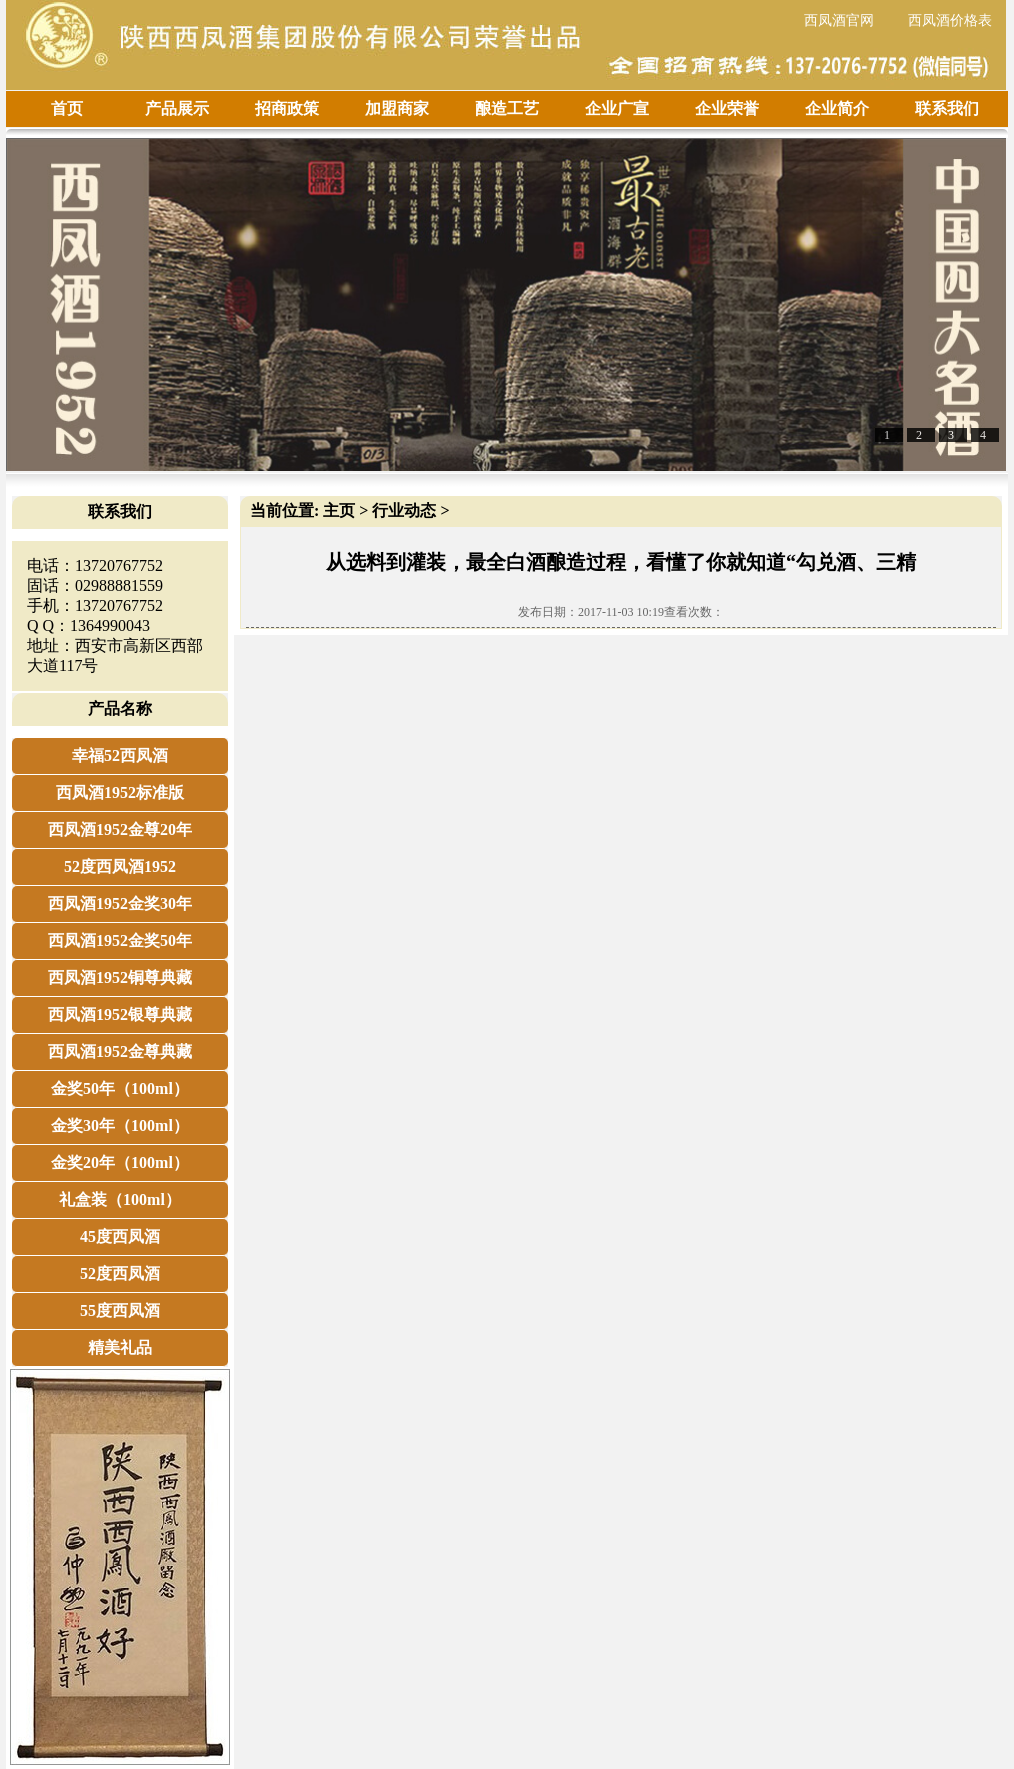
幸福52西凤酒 (120, 755)
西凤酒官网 (839, 20)
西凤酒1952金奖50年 (120, 940)
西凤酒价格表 (950, 20)
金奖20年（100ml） (120, 1162)
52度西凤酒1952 (120, 866)
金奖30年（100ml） (120, 1125)
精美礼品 (120, 1347)
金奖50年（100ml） (120, 1088)
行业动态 (404, 510)
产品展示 (177, 108)
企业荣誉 (727, 108)
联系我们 (947, 108)
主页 (339, 510)
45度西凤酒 (120, 1236)
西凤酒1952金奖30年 (120, 903)
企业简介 (837, 108)
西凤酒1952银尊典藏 (120, 1014)
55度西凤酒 (120, 1310)
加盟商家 (397, 108)
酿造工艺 (507, 108)
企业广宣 (617, 108)
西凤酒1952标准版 (120, 792)
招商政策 (287, 108)
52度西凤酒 (120, 1273)
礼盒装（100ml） (120, 1199)
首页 (67, 108)
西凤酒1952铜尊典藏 (120, 977)
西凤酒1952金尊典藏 (120, 1051)
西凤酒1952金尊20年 (120, 829)
